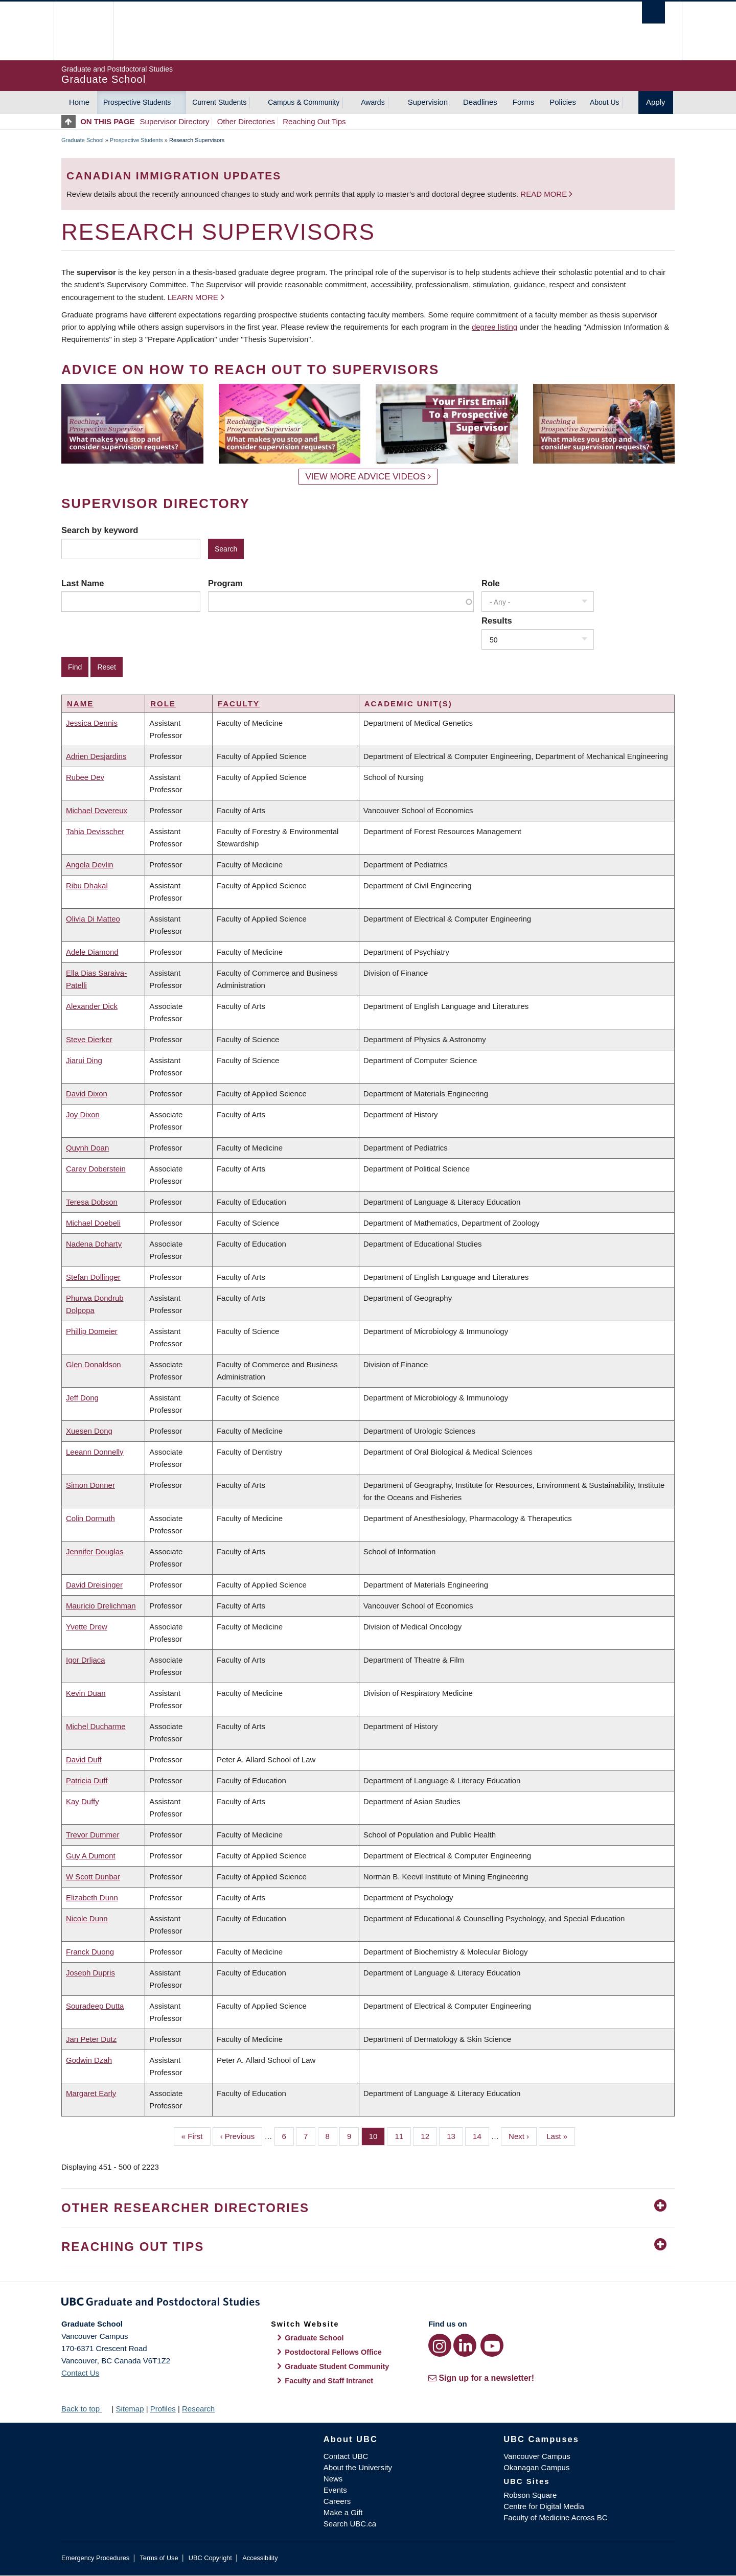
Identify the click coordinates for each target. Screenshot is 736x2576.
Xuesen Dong (89, 1431)
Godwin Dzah (89, 2060)
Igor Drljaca (85, 1659)
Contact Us (80, 2372)
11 (403, 2135)
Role (490, 583)
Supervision (428, 102)
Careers (337, 2501)
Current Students (219, 102)
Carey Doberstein (96, 1168)
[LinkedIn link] (464, 2345)
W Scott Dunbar (93, 1876)
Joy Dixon (83, 1114)
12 (429, 2135)
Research (198, 2408)
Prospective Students (137, 102)
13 (455, 2135)
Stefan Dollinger (93, 1277)
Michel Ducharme (96, 1726)
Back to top (85, 2408)
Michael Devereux (96, 810)
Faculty (239, 703)
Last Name (82, 583)
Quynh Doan (87, 1147)
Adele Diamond (92, 952)
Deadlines (480, 102)
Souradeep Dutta (95, 2006)
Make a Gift (343, 2512)
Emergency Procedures (95, 2558)
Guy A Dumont (91, 1855)
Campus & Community (303, 102)
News (333, 2478)
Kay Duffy (82, 1801)
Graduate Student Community (337, 2366)
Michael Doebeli (93, 1222)
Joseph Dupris (90, 1972)
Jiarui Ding (84, 1060)
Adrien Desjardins (96, 756)
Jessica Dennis (92, 723)
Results (496, 620)
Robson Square (530, 2495)
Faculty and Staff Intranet (329, 2381)
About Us (604, 102)
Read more (544, 194)
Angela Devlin (89, 864)
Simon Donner (90, 1485)
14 (481, 2135)
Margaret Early (91, 2093)
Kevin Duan (86, 1693)
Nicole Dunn (87, 1918)
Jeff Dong (82, 1397)
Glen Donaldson (93, 1364)
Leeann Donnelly (95, 1451)
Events (335, 2490)
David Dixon (86, 1093)
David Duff (84, 1759)
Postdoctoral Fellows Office (333, 2352)
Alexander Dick (92, 1006)
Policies (562, 102)
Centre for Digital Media (543, 2506)
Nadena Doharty (94, 1243)
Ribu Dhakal (87, 885)
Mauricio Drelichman (101, 1605)
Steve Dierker (89, 1039)
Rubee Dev (85, 777)
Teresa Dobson (92, 1202)
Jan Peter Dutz (91, 2039)
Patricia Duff (86, 1780)
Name (80, 703)
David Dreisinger (94, 1584)
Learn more (193, 297)
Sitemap (130, 2408)
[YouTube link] (491, 2345)
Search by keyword (99, 530)
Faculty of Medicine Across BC (555, 2517)
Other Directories (246, 121)
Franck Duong (90, 1951)
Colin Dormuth (90, 1518)
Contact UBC (346, 2456)
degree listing (494, 327)
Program (225, 583)
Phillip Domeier (92, 1331)
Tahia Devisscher (95, 831)
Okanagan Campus (536, 2467)
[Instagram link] (439, 2345)
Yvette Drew (86, 1626)
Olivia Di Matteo (93, 918)
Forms (524, 102)
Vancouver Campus (536, 2456)
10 (377, 2135)
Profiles (163, 2408)
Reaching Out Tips (314, 121)
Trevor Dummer (92, 1834)
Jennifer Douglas (95, 1551)
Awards (372, 102)
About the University (358, 2467)
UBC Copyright (210, 2558)
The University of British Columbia (83, 31)
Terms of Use (159, 2558)
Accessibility (260, 2558)
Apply (655, 102)
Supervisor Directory (175, 121)
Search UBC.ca (350, 2523)
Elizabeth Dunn (92, 1897)
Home (79, 102)
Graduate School (82, 140)
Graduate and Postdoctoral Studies (368, 2303)
